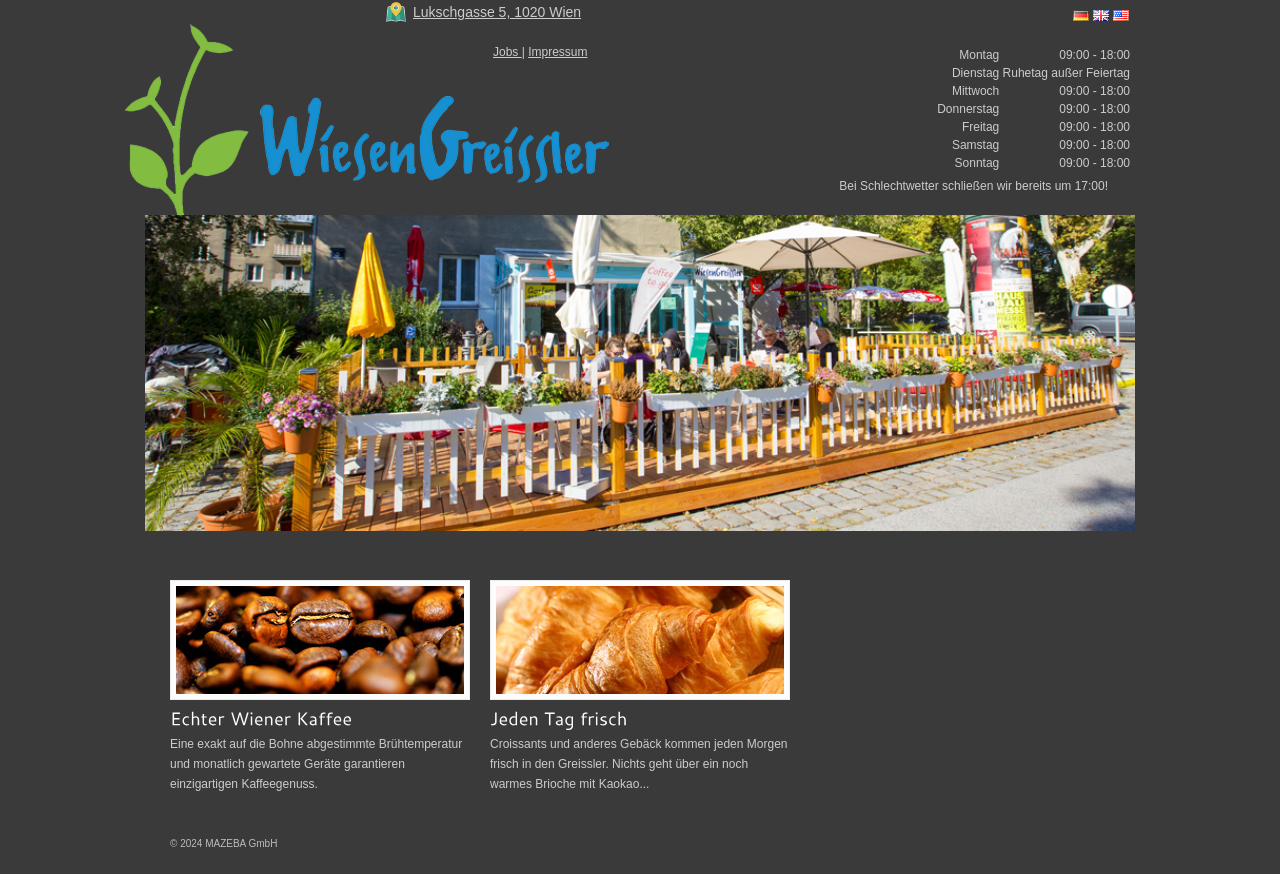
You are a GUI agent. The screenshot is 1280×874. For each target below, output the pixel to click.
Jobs (507, 52)
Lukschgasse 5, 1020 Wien (497, 12)
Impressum (557, 52)
